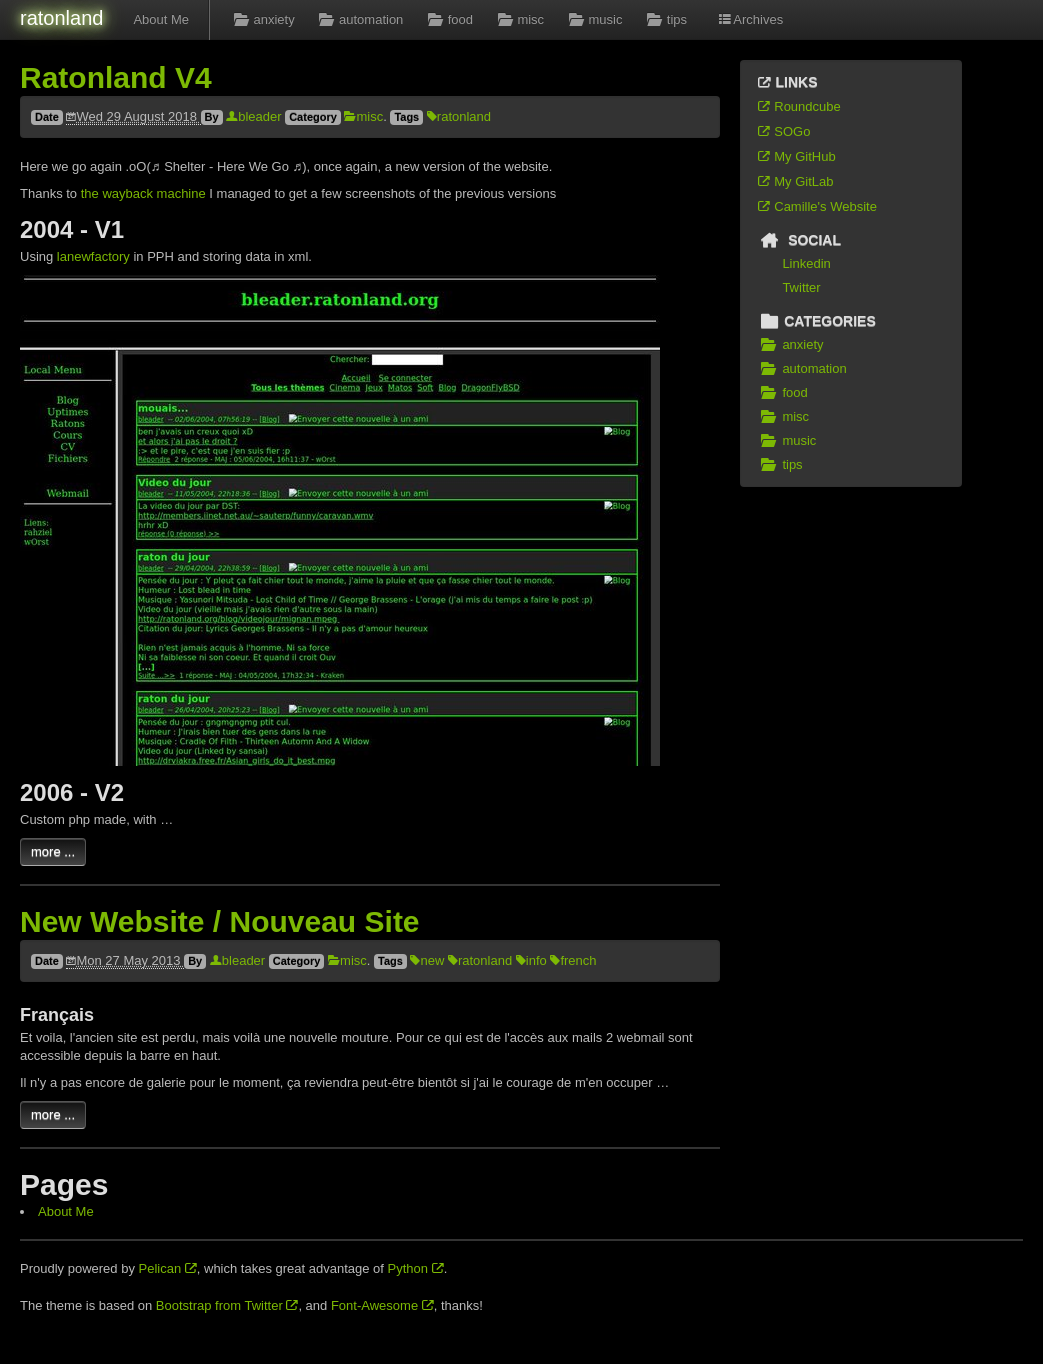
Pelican (168, 1268)
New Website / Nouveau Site (220, 921)
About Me (161, 19)
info (531, 960)
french (573, 960)
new (427, 960)
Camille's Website (816, 206)
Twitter (801, 287)
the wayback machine (143, 193)
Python (416, 1268)
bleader (253, 116)
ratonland (61, 18)
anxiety (262, 19)
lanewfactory (93, 256)
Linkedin (806, 263)
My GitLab (795, 181)
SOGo (783, 131)
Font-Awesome (382, 1305)
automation (359, 19)
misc (518, 19)
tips (664, 19)
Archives (750, 19)
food (448, 19)
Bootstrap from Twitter (227, 1305)
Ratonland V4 (116, 77)
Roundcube (798, 106)
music (593, 19)
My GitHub (796, 156)
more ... (53, 851)
